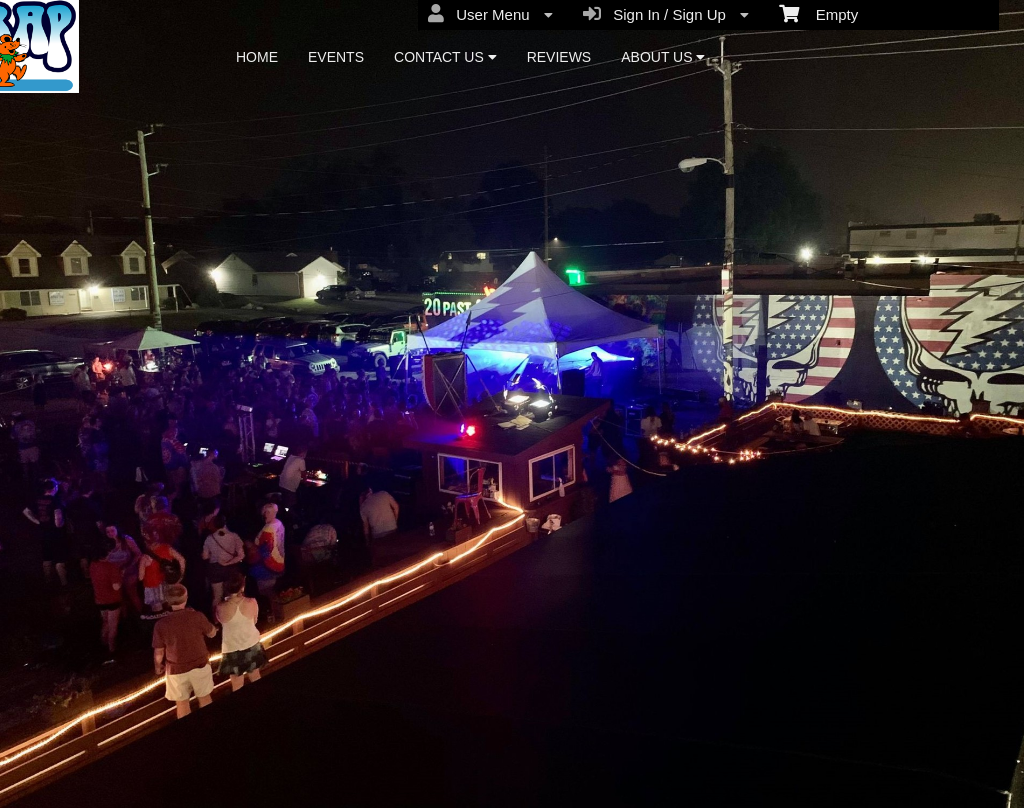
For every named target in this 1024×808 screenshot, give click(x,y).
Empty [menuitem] (818, 13)
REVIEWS (559, 57)
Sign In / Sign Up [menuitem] (666, 14)
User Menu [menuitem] (490, 14)
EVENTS (336, 57)
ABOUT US (663, 57)
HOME (257, 57)
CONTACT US (445, 57)
